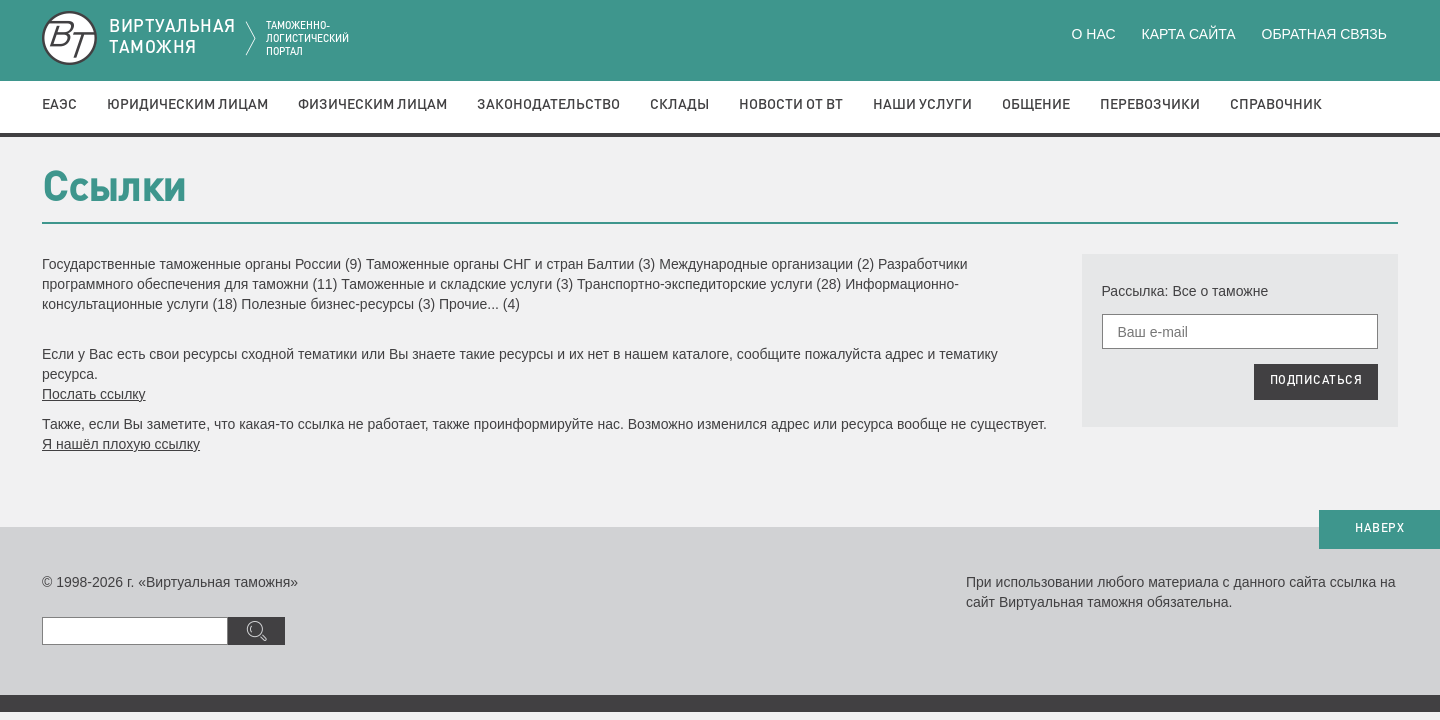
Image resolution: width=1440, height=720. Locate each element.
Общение (1036, 105)
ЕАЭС (59, 105)
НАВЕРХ (1379, 529)
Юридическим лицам (187, 105)
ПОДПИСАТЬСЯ (1316, 381)
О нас (1094, 34)
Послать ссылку (94, 394)
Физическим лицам (372, 105)
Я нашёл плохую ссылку (121, 444)
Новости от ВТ (791, 105)
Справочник (1276, 105)
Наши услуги (922, 105)
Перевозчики (1150, 105)
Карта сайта (1188, 34)
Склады (679, 105)
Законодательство (548, 105)
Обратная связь (1324, 34)
